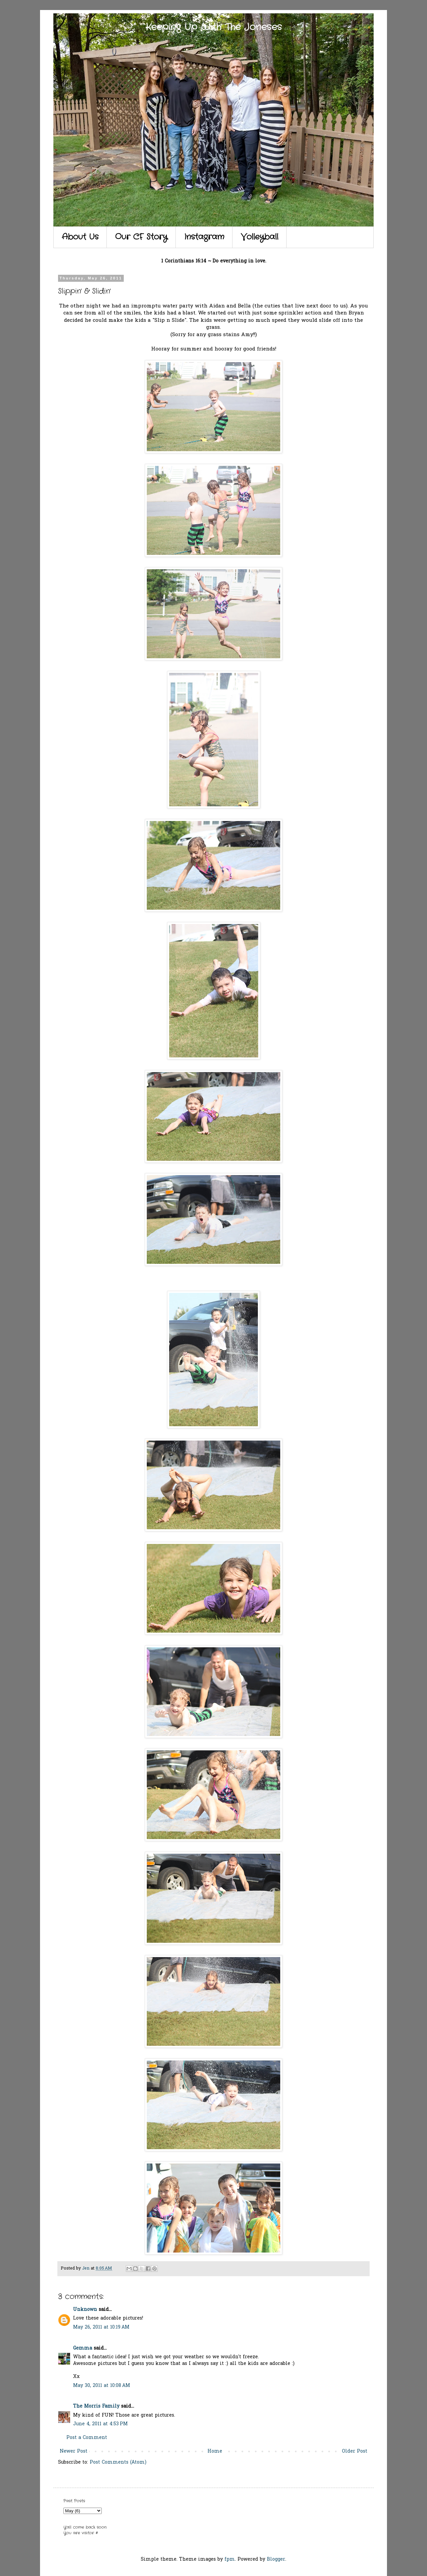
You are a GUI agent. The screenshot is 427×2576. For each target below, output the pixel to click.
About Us (80, 237)
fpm (230, 2559)
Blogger (276, 2559)
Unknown (85, 2309)
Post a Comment (86, 2437)
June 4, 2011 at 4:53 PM (100, 2424)
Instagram (204, 237)
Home (214, 2451)
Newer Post (73, 2451)
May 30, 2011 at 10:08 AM (101, 2385)
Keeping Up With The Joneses (213, 27)
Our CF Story (141, 237)
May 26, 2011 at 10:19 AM (101, 2327)
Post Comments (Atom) (118, 2462)
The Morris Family (96, 2406)
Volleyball (259, 237)
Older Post (354, 2451)
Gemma (82, 2348)
